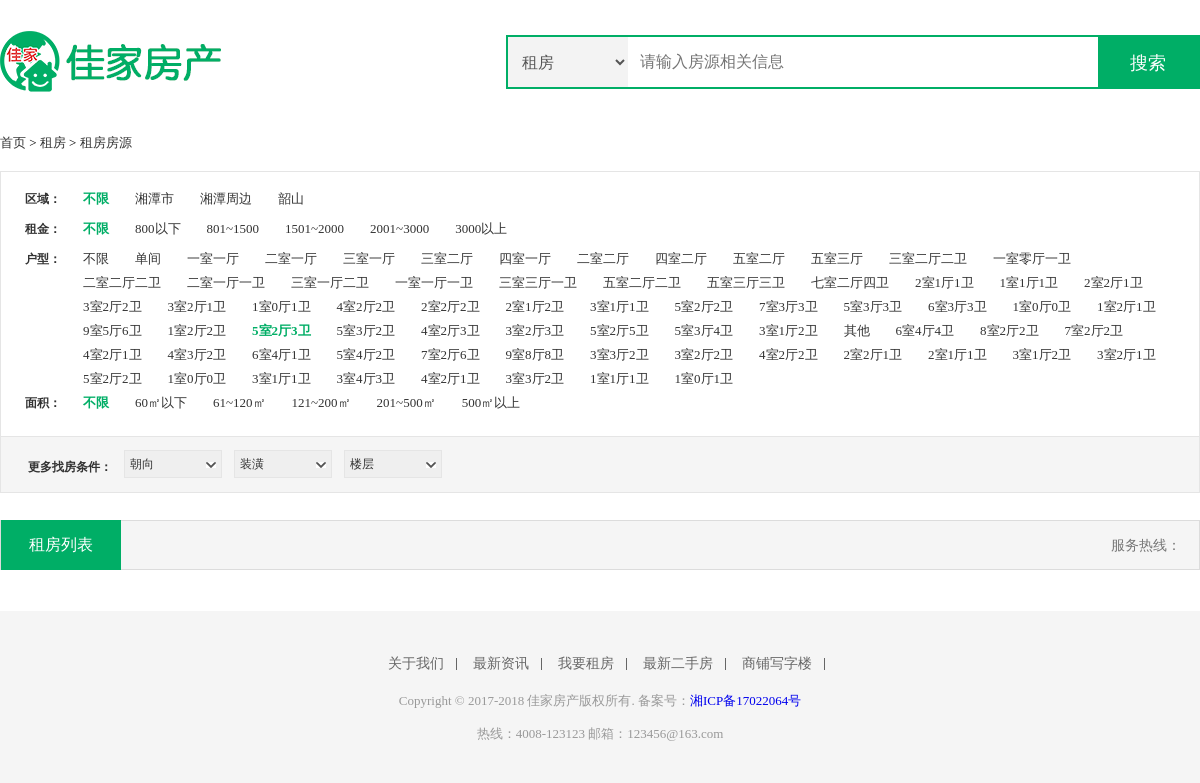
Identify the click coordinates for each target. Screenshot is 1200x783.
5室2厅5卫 (619, 330)
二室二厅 (603, 258)
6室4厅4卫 (925, 330)
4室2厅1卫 (112, 354)
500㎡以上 (491, 402)
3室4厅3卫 (366, 378)
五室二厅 (759, 258)
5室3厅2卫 (366, 330)
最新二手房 (678, 664)
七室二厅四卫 (850, 282)
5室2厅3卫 (281, 330)
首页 (13, 142)
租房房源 (106, 142)
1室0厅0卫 (1042, 306)
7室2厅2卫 (1094, 330)
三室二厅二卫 (928, 258)
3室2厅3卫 (535, 330)
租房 (53, 142)
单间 (148, 258)
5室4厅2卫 (366, 354)
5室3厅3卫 (873, 306)
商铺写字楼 (777, 664)
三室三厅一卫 (538, 282)
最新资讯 (501, 664)
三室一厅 (369, 258)
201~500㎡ (406, 402)
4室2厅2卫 (366, 306)
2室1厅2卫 (535, 306)
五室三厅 (837, 258)
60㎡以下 (161, 402)
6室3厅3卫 (957, 306)
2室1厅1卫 (944, 282)
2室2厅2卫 (450, 306)
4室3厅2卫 (197, 354)
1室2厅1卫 (1126, 306)
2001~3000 (399, 228)
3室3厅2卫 (619, 354)
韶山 (291, 198)
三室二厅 (447, 258)
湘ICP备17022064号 (745, 700)
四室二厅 (681, 258)
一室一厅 (213, 258)
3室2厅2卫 (112, 306)
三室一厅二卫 (330, 282)
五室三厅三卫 (746, 282)
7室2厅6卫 (450, 354)
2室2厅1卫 (1113, 282)
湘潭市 (154, 198)
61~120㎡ (239, 402)
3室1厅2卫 (788, 330)
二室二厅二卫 (122, 282)
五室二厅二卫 (642, 282)
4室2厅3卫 (450, 330)
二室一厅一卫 (226, 282)
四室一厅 (525, 258)
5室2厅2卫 (704, 306)
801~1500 (233, 228)
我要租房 (586, 664)
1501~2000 (314, 228)
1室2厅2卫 (197, 330)
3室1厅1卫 (619, 306)
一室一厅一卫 (434, 282)
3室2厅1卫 (197, 306)
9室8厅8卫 (535, 354)
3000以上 (481, 228)
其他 (857, 330)
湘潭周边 (226, 198)
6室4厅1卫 (281, 354)
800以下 (158, 228)
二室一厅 (291, 258)
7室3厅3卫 (788, 306)
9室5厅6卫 (112, 330)
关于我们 (416, 664)
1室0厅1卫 (281, 306)
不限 (96, 198)
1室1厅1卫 (1029, 282)
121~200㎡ (321, 402)
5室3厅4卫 (704, 330)
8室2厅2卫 (1009, 330)
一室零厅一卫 (1032, 258)
